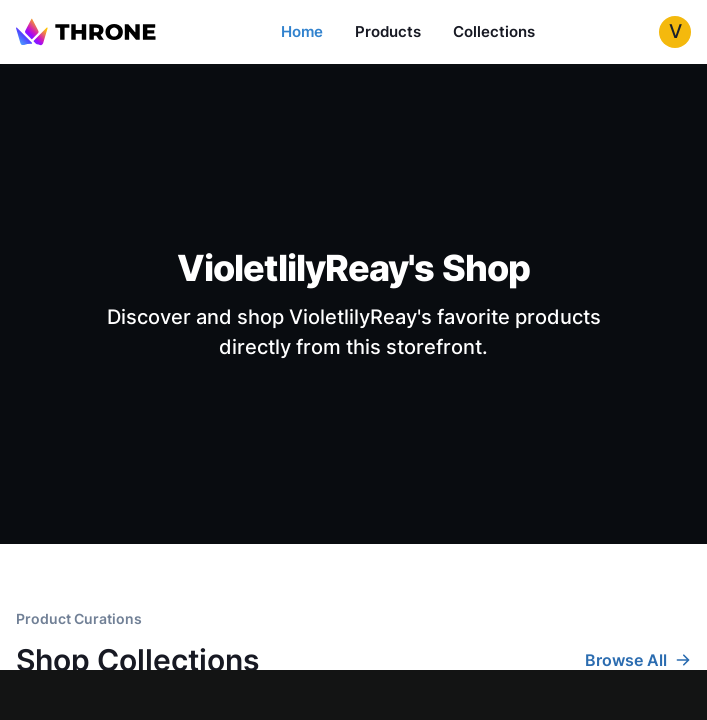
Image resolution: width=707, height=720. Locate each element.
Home (302, 31)
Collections (494, 31)
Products (388, 31)
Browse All (638, 660)
